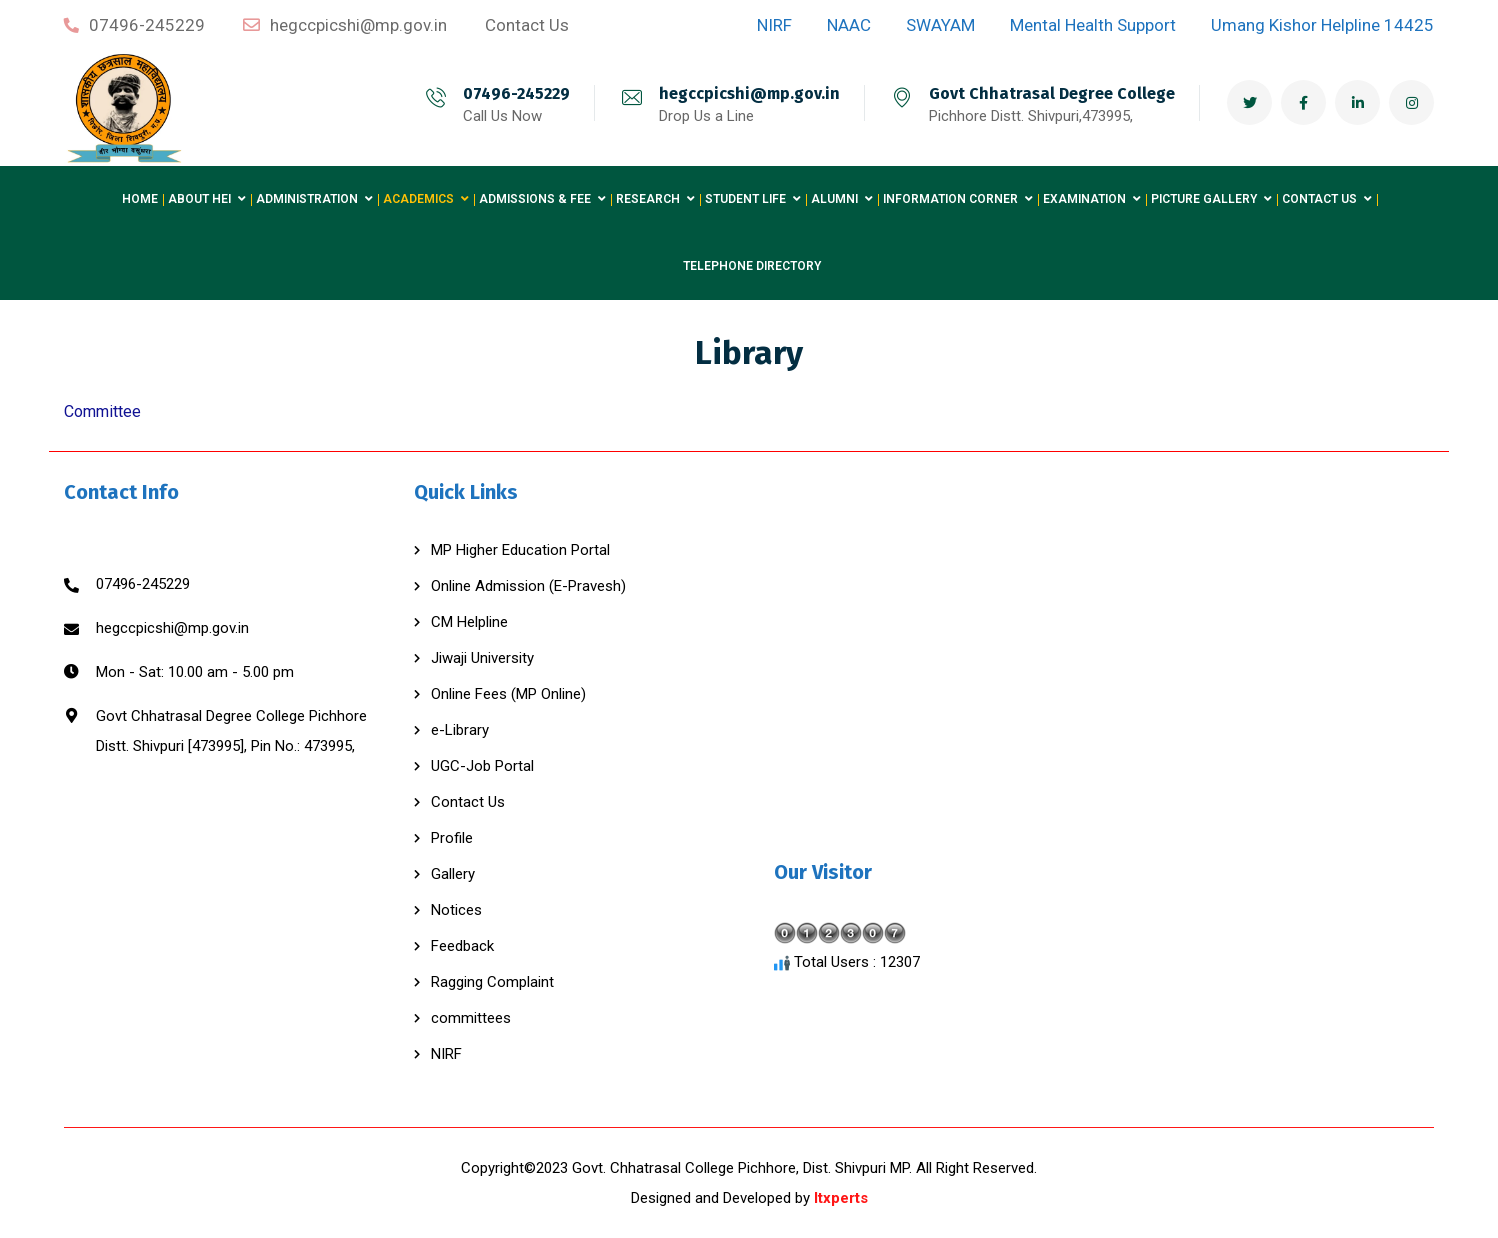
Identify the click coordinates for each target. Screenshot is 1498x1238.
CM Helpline (469, 622)
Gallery (453, 874)
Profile (452, 838)
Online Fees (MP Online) (508, 694)
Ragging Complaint (492, 982)
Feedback (462, 946)
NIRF (446, 1054)
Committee (102, 411)
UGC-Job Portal (482, 766)
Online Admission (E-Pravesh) (528, 586)
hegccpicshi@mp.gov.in (749, 93)
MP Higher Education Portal (520, 550)
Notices (456, 910)
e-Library (460, 730)
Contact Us (468, 802)
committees (471, 1018)
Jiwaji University (482, 658)
